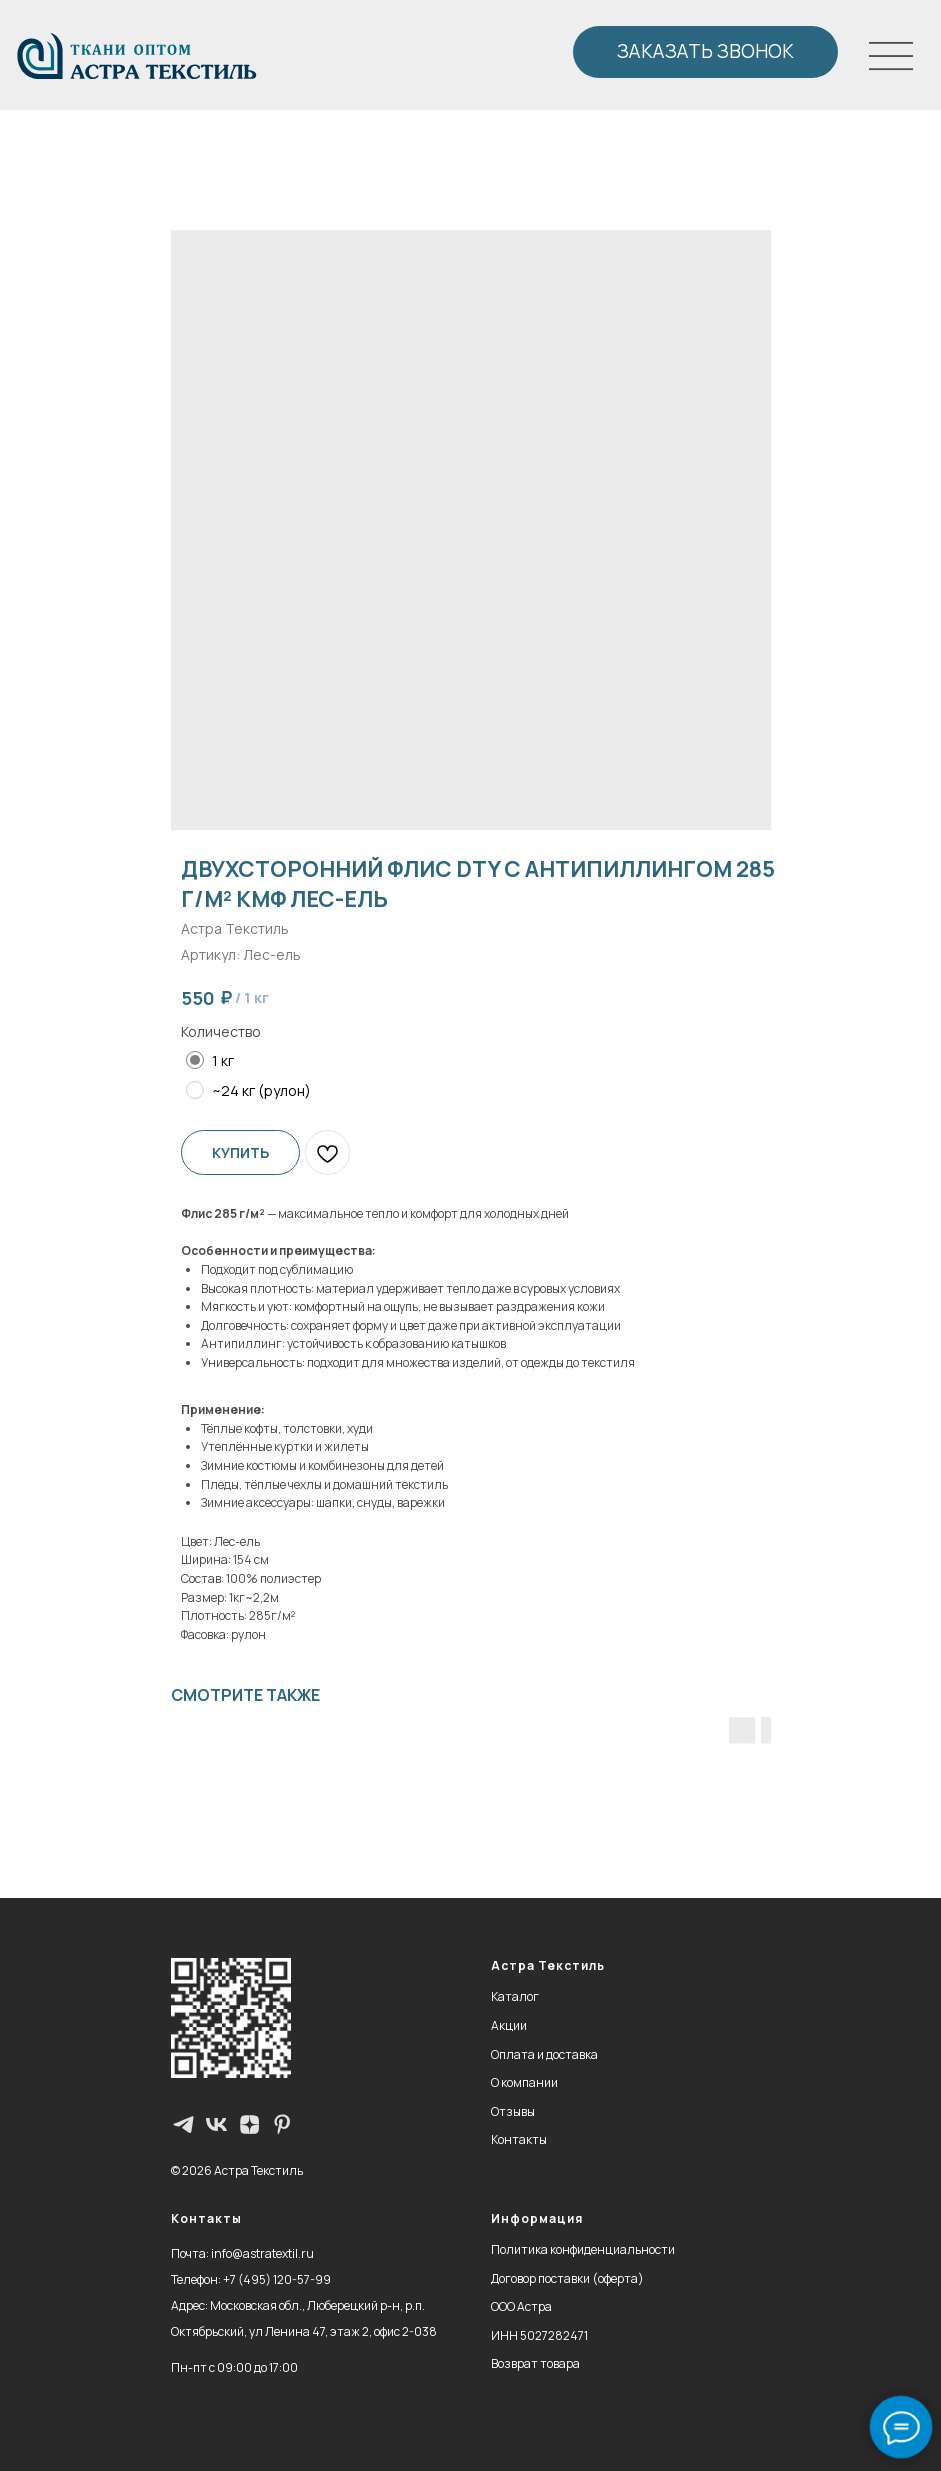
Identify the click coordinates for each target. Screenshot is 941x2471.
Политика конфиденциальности (583, 2249)
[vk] (216, 2124)
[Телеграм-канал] (183, 2124)
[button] (705, 51)
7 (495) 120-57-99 (280, 2279)
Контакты (519, 2139)
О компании (524, 2082)
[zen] (249, 2124)
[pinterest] (282, 2124)
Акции (509, 2025)
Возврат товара (535, 2363)
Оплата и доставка (544, 2054)
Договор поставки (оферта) (567, 2278)
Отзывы (513, 2111)
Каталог (515, 1996)
